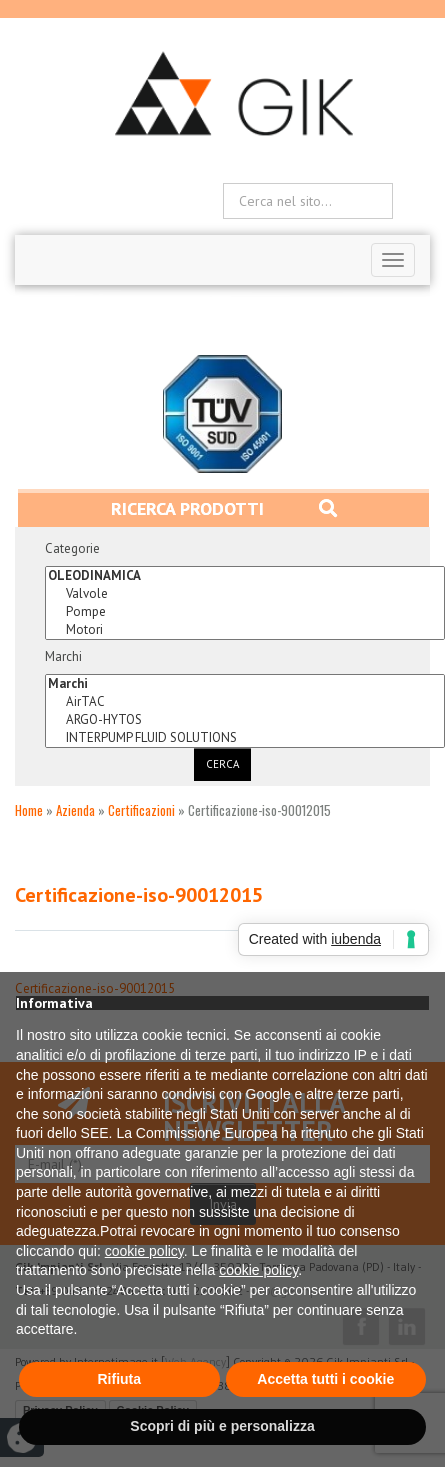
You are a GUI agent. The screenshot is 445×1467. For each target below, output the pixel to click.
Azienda (75, 810)
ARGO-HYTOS (245, 720)
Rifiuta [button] (119, 1379)
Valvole (245, 594)
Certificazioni (141, 810)
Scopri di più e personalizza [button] (222, 1426)
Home (29, 810)
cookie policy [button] (144, 1251)
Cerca (222, 764)
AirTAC (245, 702)
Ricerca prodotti (224, 508)
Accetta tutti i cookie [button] (325, 1379)
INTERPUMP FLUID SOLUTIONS (245, 738)
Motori (245, 630)
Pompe (245, 612)
